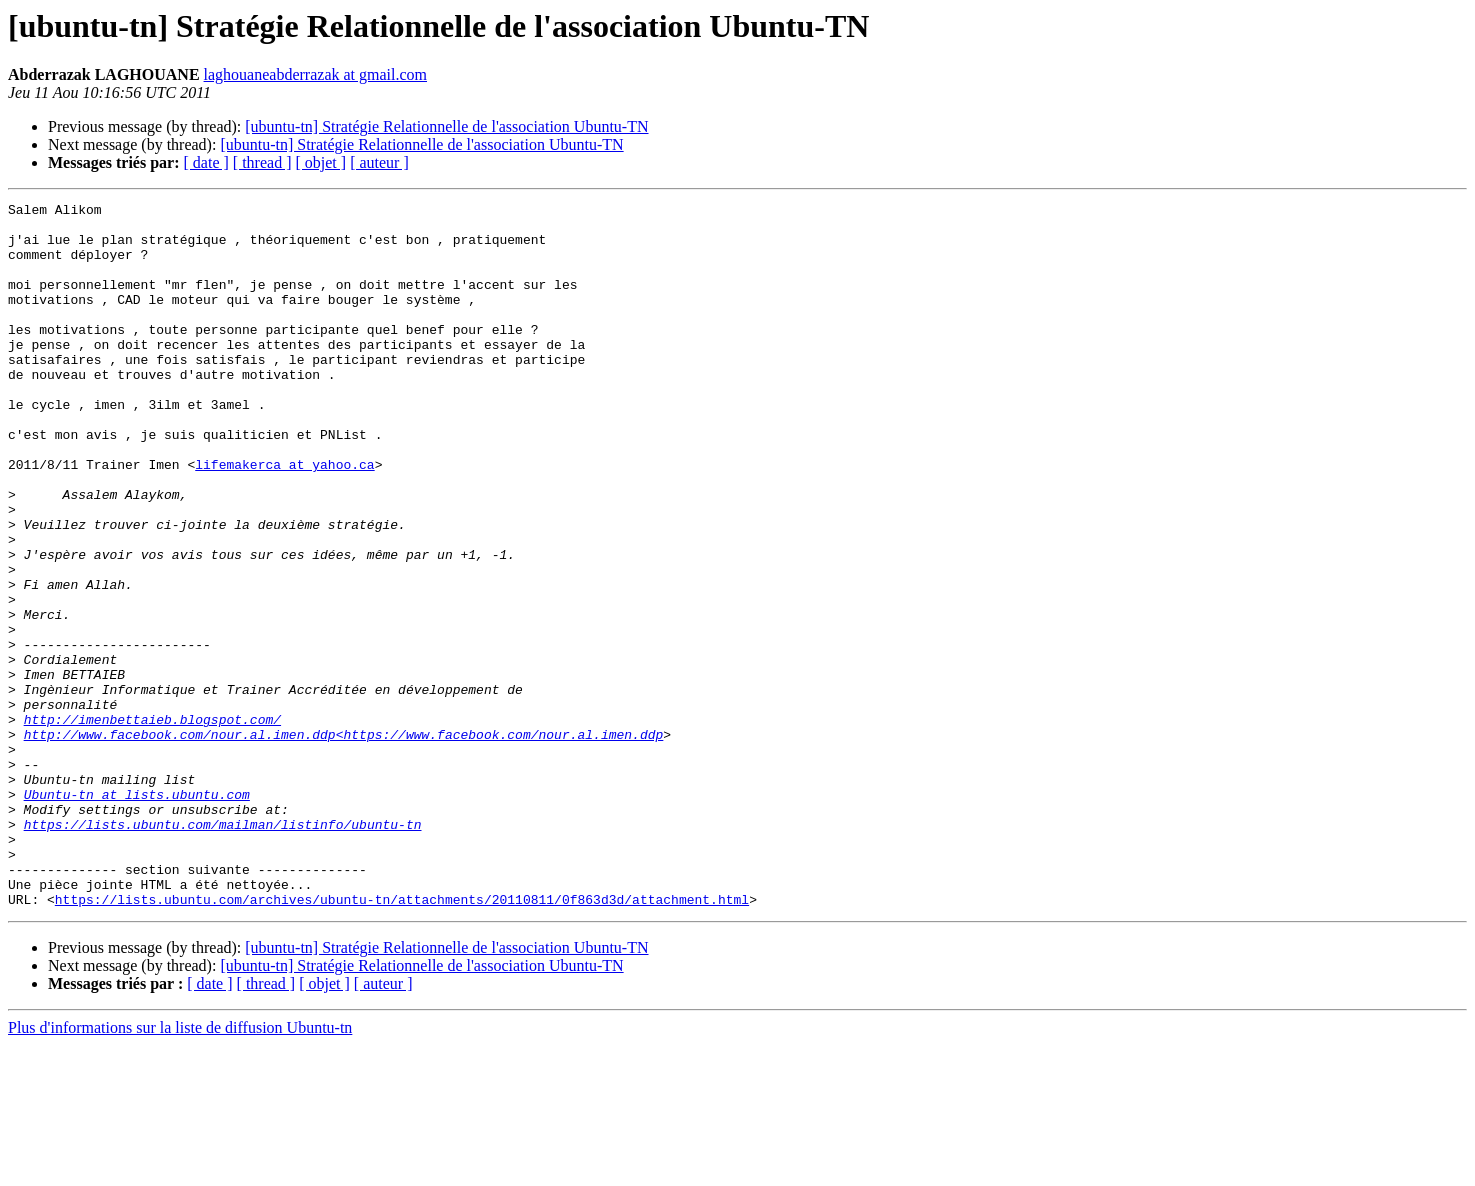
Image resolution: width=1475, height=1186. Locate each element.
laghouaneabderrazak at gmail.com (315, 74)
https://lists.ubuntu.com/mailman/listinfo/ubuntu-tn (223, 950)
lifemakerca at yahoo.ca (284, 518)
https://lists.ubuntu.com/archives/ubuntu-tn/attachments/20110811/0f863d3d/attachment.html (402, 1040)
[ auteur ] (379, 162)
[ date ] (206, 162)
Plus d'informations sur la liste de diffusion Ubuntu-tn (180, 1168)
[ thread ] (262, 162)
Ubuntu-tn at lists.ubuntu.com (137, 914)
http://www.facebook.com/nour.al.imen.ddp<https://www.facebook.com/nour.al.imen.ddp (344, 842)
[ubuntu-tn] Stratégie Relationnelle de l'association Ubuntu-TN (446, 126)
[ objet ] (320, 162)
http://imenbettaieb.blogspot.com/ (152, 824)
